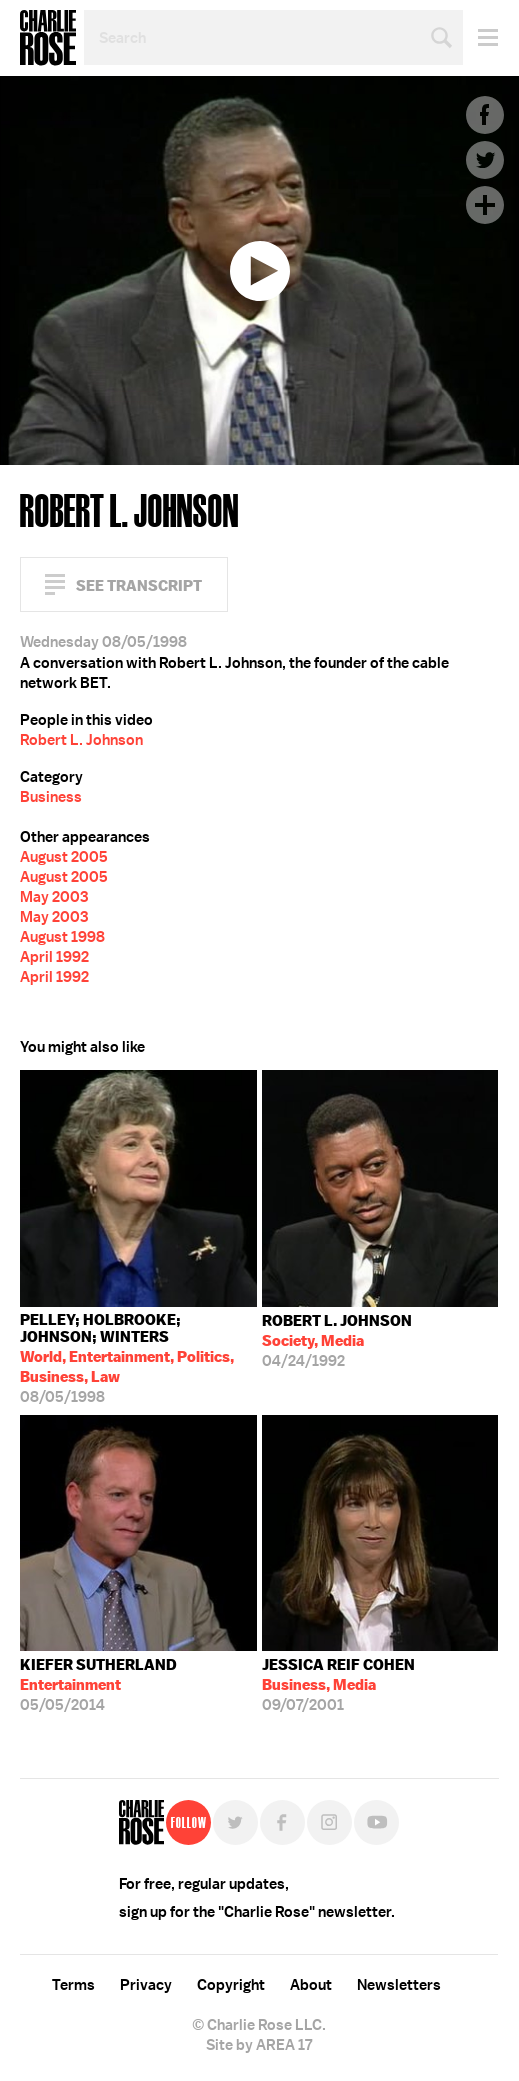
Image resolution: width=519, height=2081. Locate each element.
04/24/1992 (337, 1341)
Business (51, 797)
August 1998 (62, 937)
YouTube (376, 1822)
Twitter (485, 160)
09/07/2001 (338, 1685)
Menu (480, 37)
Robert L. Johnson (81, 740)
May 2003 (54, 897)
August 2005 (64, 857)
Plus (485, 205)
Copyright (231, 1985)
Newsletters (399, 1985)
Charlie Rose (48, 38)
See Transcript (139, 585)
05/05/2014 (98, 1685)
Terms (73, 1985)
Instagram (329, 1822)
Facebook (485, 115)
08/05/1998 (138, 1358)
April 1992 (54, 957)
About (311, 1985)
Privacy (146, 1985)
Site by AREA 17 (259, 2045)
